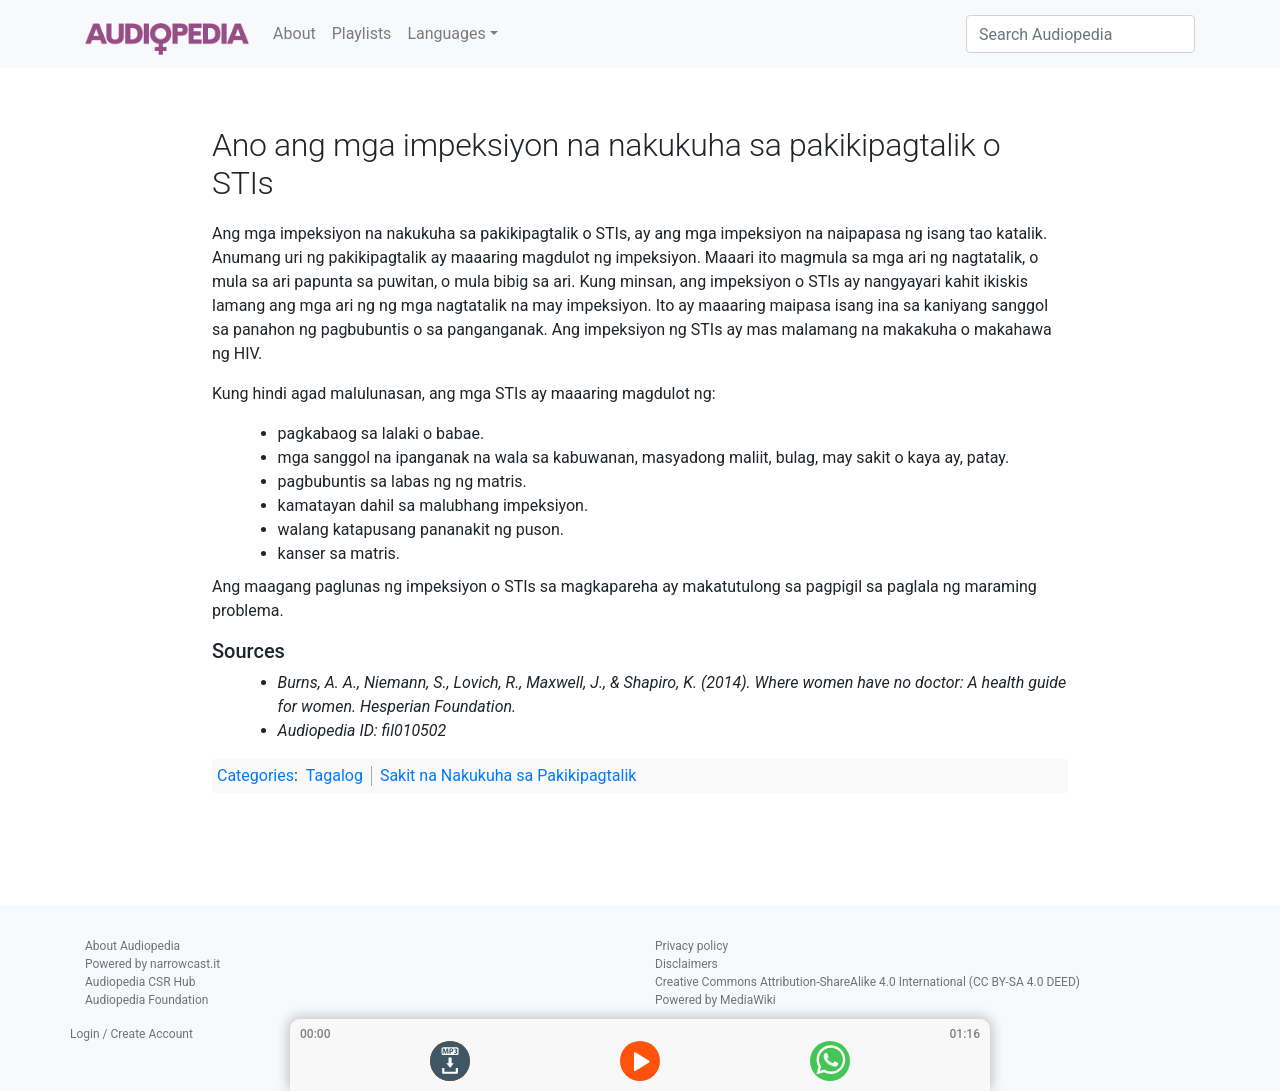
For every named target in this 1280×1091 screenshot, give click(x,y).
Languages (446, 33)
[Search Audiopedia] (1080, 34)
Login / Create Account (131, 1034)
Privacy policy (691, 946)
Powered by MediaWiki (715, 1000)
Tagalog (334, 775)
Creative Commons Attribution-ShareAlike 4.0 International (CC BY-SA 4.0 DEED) (867, 982)
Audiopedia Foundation (146, 1000)
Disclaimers (686, 964)
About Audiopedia (132, 946)
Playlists (362, 33)
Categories (255, 775)
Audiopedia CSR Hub (140, 982)
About (294, 33)
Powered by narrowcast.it (152, 964)
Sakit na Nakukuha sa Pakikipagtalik (508, 775)
